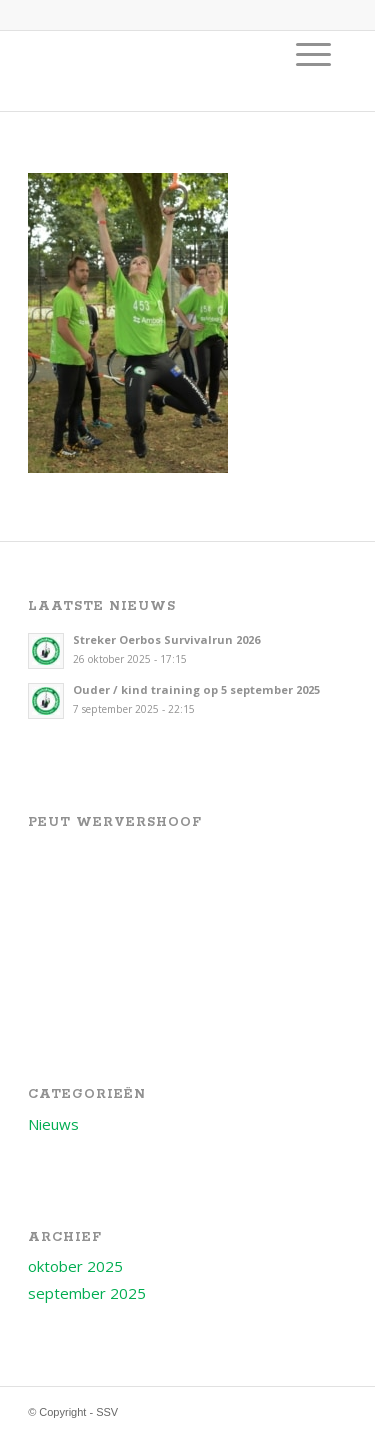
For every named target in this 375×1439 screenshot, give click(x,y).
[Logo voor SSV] (155, 71)
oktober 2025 (75, 1266)
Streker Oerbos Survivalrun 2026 (166, 639)
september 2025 (87, 1293)
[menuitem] (313, 54)
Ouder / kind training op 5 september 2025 (196, 689)
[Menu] (313, 54)
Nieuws (53, 1124)
